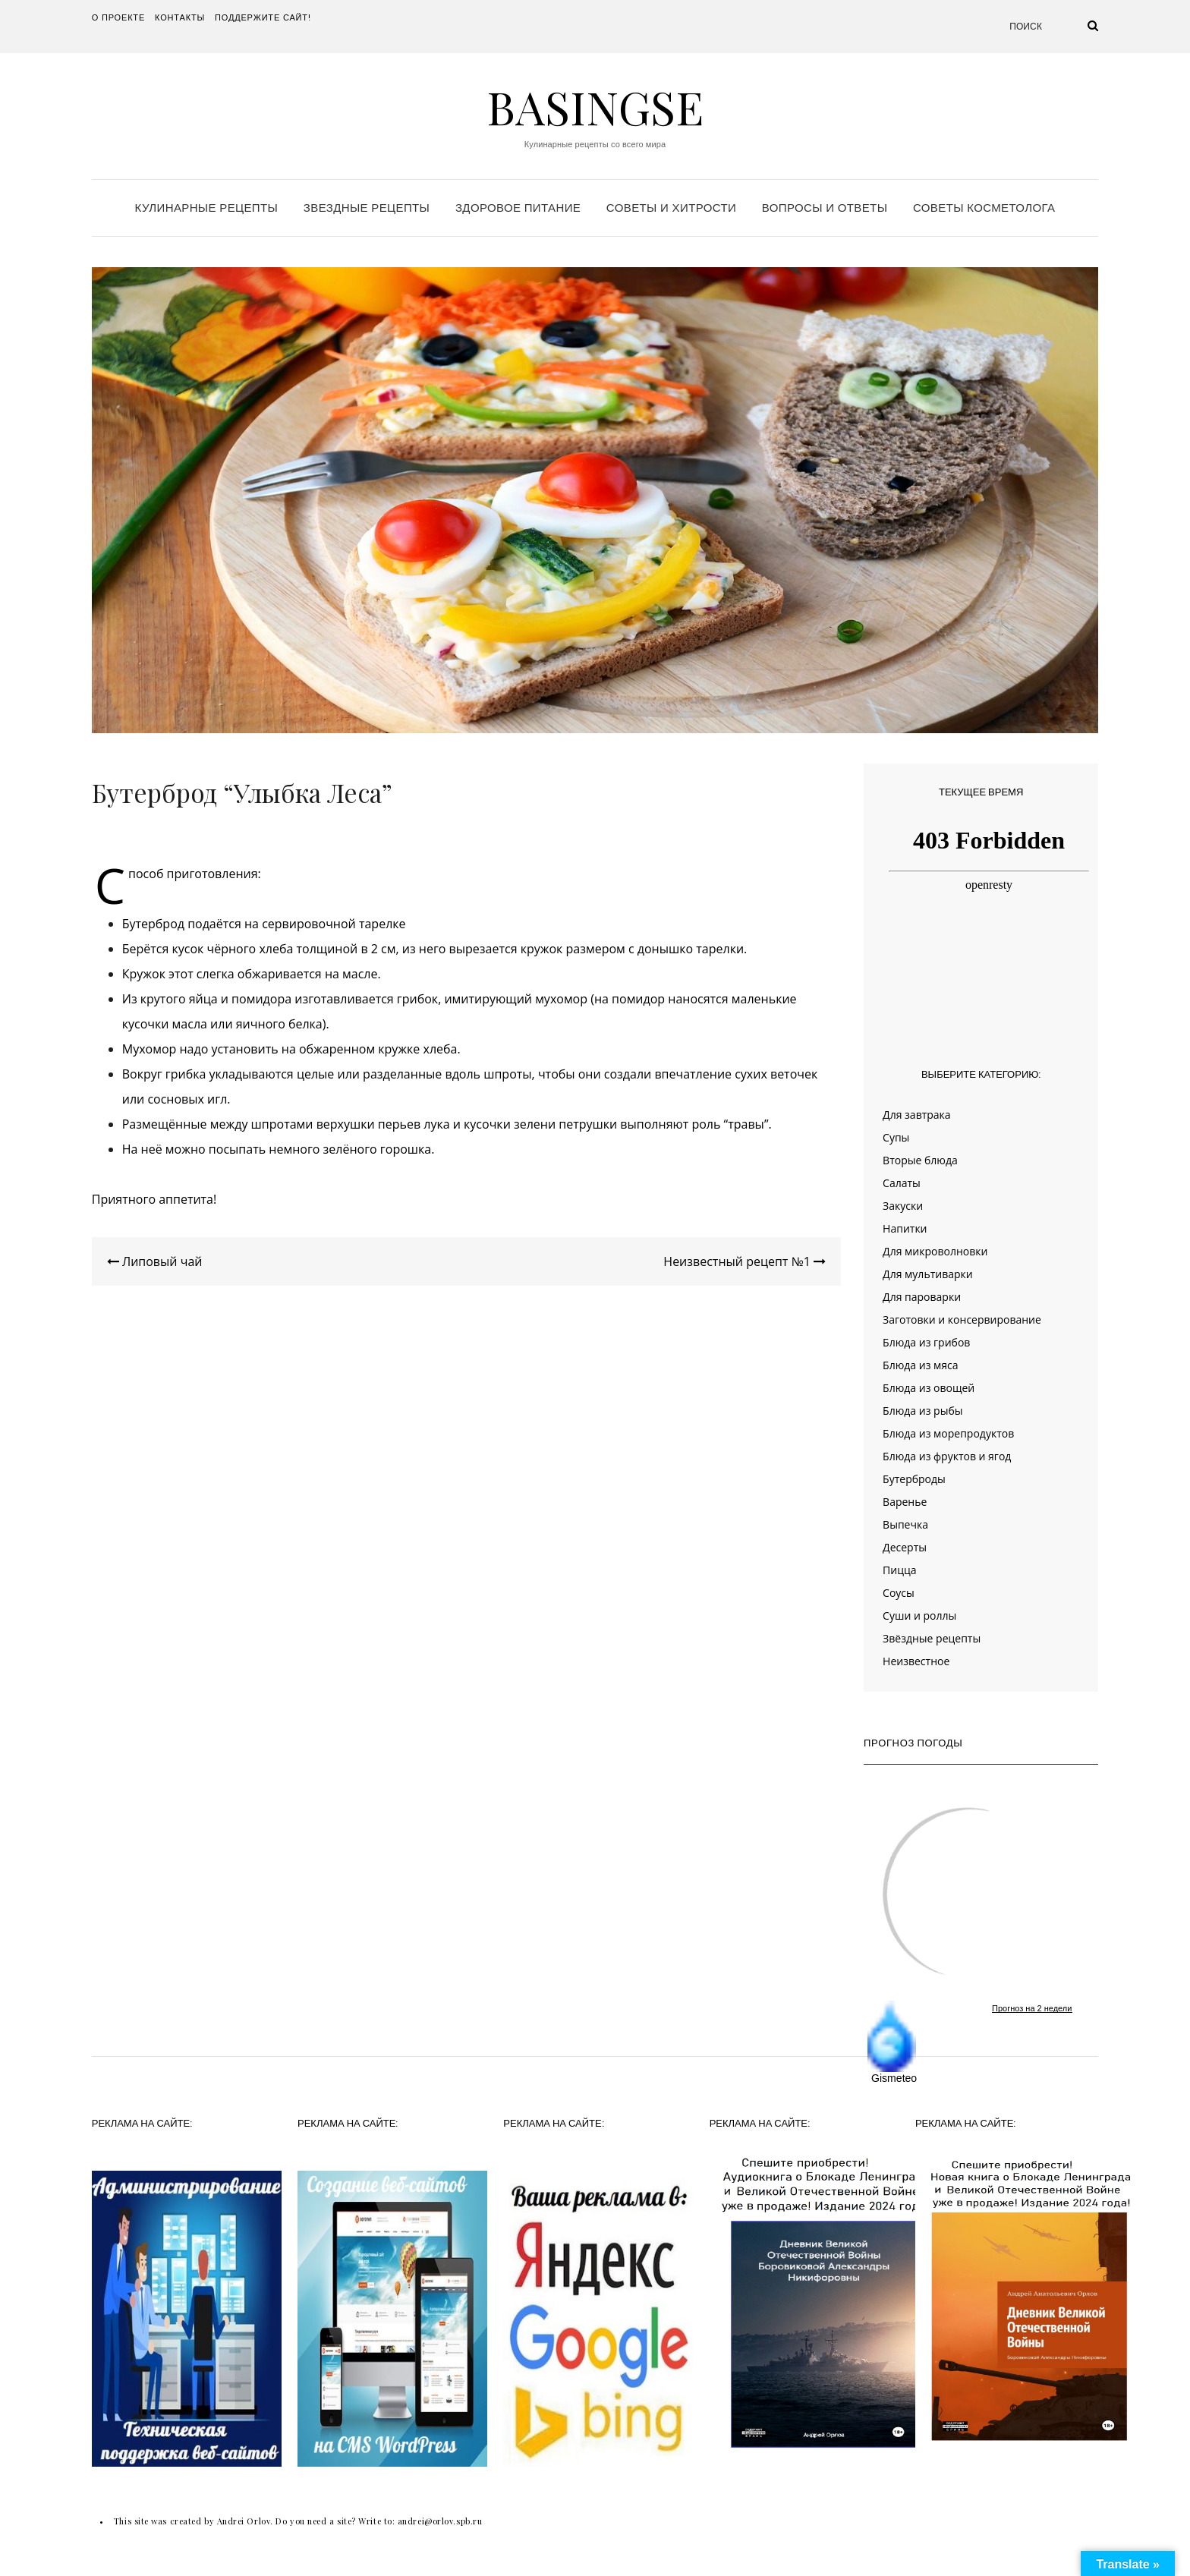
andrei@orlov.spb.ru (440, 2521)
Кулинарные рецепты (207, 208)
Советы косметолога (984, 208)
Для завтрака (917, 1114)
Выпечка (905, 1524)
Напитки (905, 1228)
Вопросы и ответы (824, 208)
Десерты (905, 1547)
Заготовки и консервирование (962, 1319)
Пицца (899, 1570)
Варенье (905, 1501)
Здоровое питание (518, 208)
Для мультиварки (928, 1274)
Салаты (902, 1183)
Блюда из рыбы (922, 1410)
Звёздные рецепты (932, 1638)
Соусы (899, 1593)
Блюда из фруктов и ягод (947, 1456)
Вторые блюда (920, 1160)
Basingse (595, 106)
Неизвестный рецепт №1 (744, 1261)
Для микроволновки (935, 1251)
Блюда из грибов (926, 1342)
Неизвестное (916, 1661)
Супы (896, 1137)
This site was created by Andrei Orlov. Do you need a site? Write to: (256, 2521)
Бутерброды (914, 1479)
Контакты (180, 17)
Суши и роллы (919, 1615)
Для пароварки (922, 1297)
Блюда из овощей (928, 1388)
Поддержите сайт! (263, 17)
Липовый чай (155, 1261)
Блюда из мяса (920, 1365)
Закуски (903, 1205)
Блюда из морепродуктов (948, 1433)
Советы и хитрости (671, 208)
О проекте (118, 17)
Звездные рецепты (367, 208)
